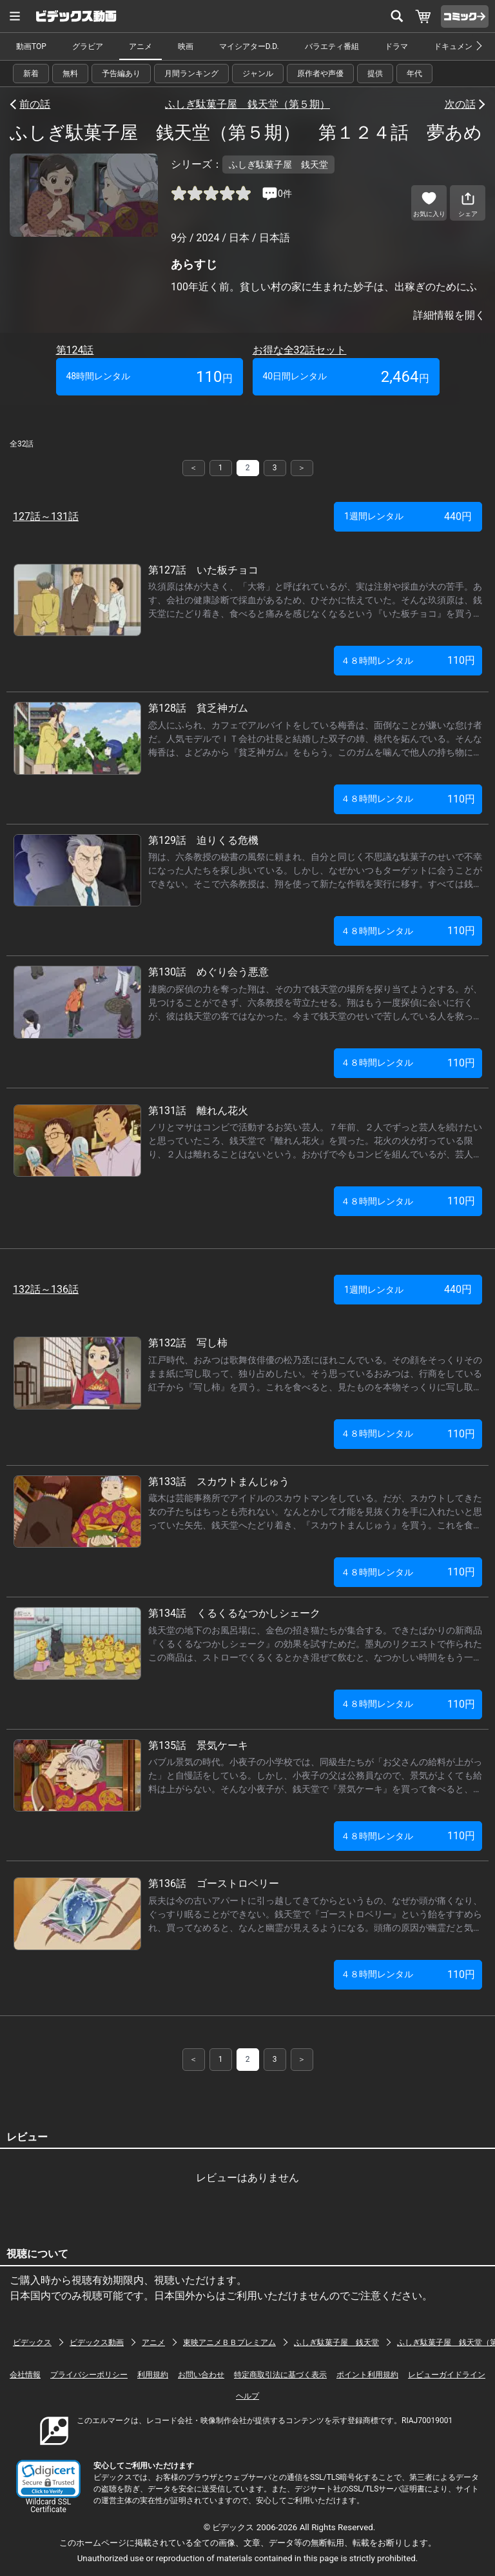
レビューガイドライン (446, 2374)
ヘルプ (247, 2396)
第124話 (75, 350)
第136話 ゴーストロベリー (213, 1883)
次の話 (460, 104)
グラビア (87, 46)
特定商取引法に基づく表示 (280, 2374)
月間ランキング (191, 73)
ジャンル (257, 73)
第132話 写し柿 (188, 1343)
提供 (375, 73)
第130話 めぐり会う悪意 (208, 972)
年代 (414, 73)
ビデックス (32, 2342)
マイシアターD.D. (249, 46)
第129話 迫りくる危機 (203, 840)
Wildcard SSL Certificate (48, 2505)
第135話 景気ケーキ (198, 1745)
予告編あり (121, 73)
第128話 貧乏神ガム (198, 708)
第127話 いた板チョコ (203, 570)
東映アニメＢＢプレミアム (229, 2342)
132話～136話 (46, 1289)
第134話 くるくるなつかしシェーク (234, 1613)
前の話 (34, 104)
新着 (31, 73)
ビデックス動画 (97, 2342)
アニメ (140, 46)
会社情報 (25, 2374)
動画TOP (31, 46)
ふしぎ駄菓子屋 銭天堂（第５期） (247, 104)
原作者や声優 (320, 73)
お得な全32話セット (300, 350)
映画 (185, 46)
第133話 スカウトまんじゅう (218, 1481)
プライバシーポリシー (89, 2374)
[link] (48, 2479)
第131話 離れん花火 (198, 1110)
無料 (70, 73)
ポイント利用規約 (367, 2374)
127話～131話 (46, 516)
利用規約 (152, 2374)
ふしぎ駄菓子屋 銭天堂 (336, 2342)
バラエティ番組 (332, 46)
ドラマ (396, 46)
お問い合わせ (201, 2374)
